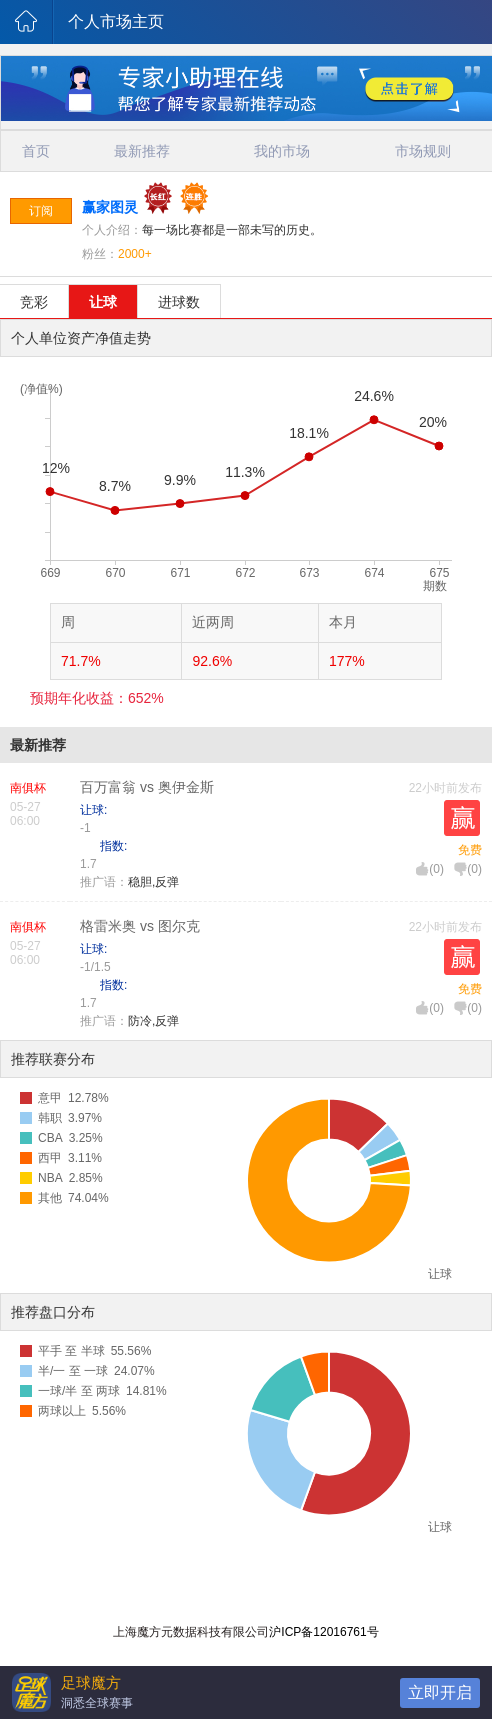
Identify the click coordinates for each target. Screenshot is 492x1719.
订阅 (41, 211)
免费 (470, 850)
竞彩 (34, 302)
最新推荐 (142, 151)
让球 (103, 302)
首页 (36, 151)
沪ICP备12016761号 (323, 1632)
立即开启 (440, 1692)
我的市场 (282, 151)
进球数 (179, 302)
